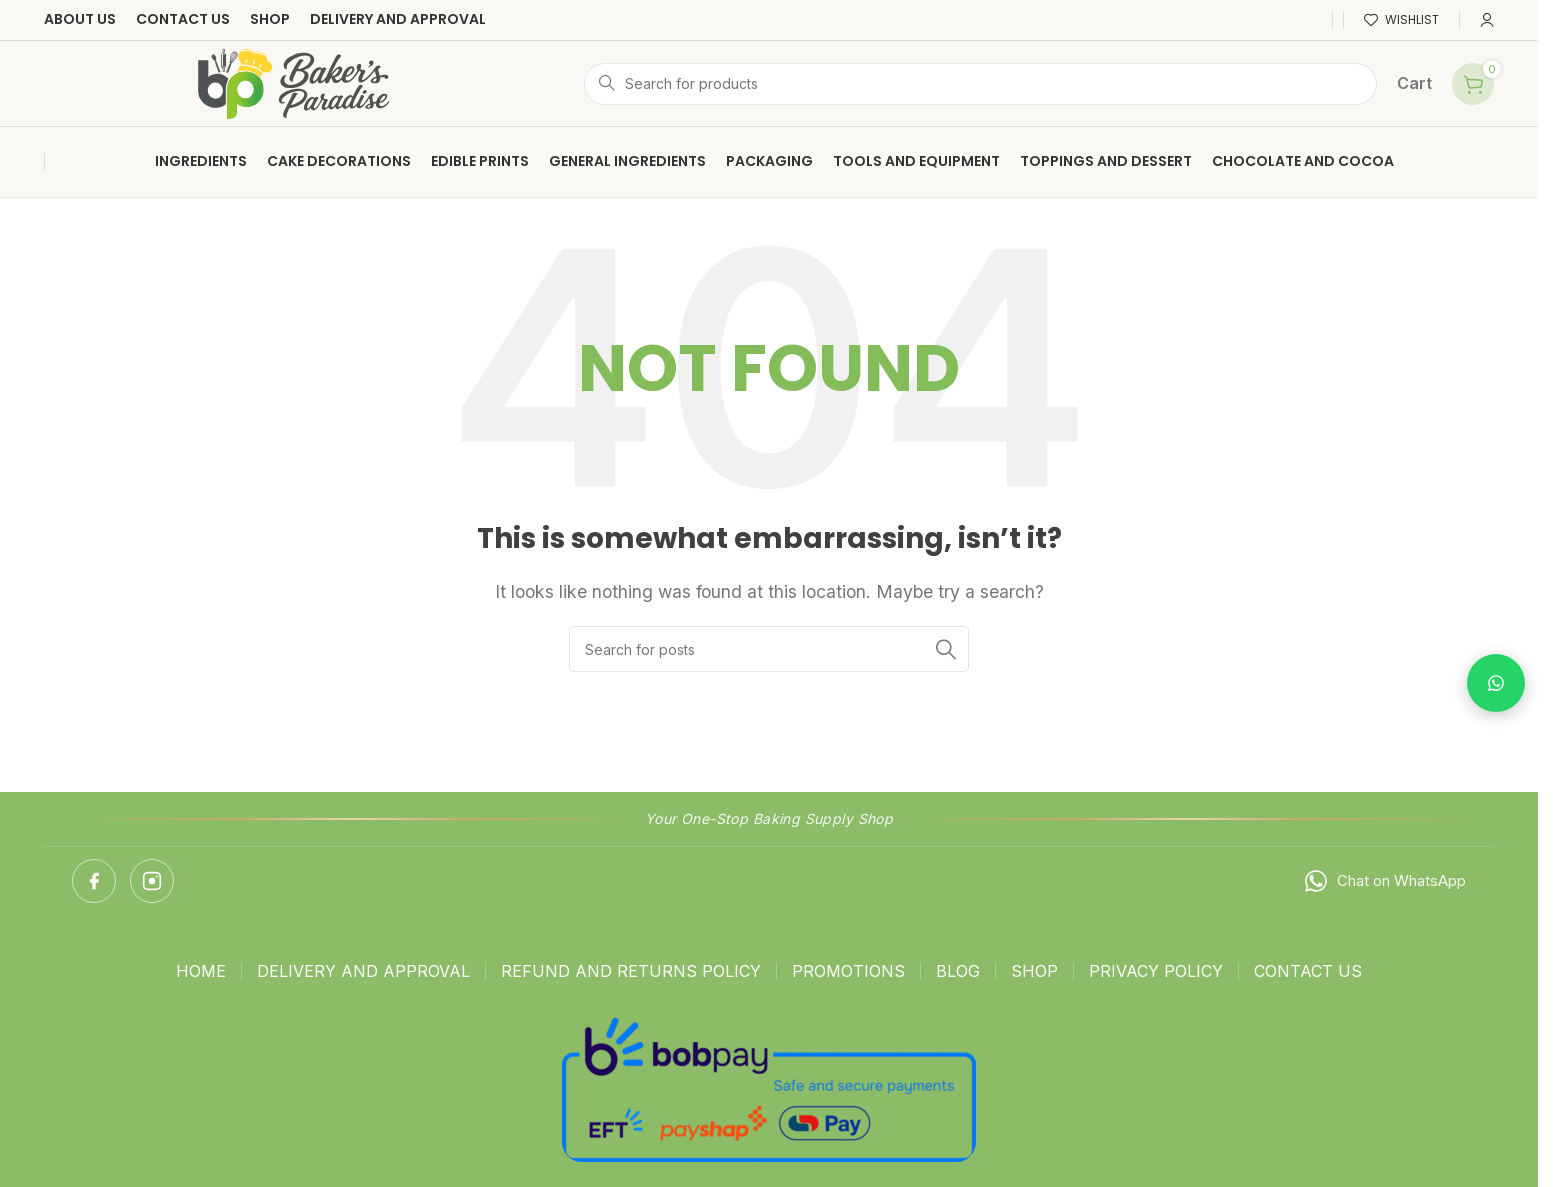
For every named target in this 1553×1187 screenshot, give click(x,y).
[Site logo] (294, 82)
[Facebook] (94, 881)
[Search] (980, 84)
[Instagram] (152, 881)
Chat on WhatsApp (1384, 881)
